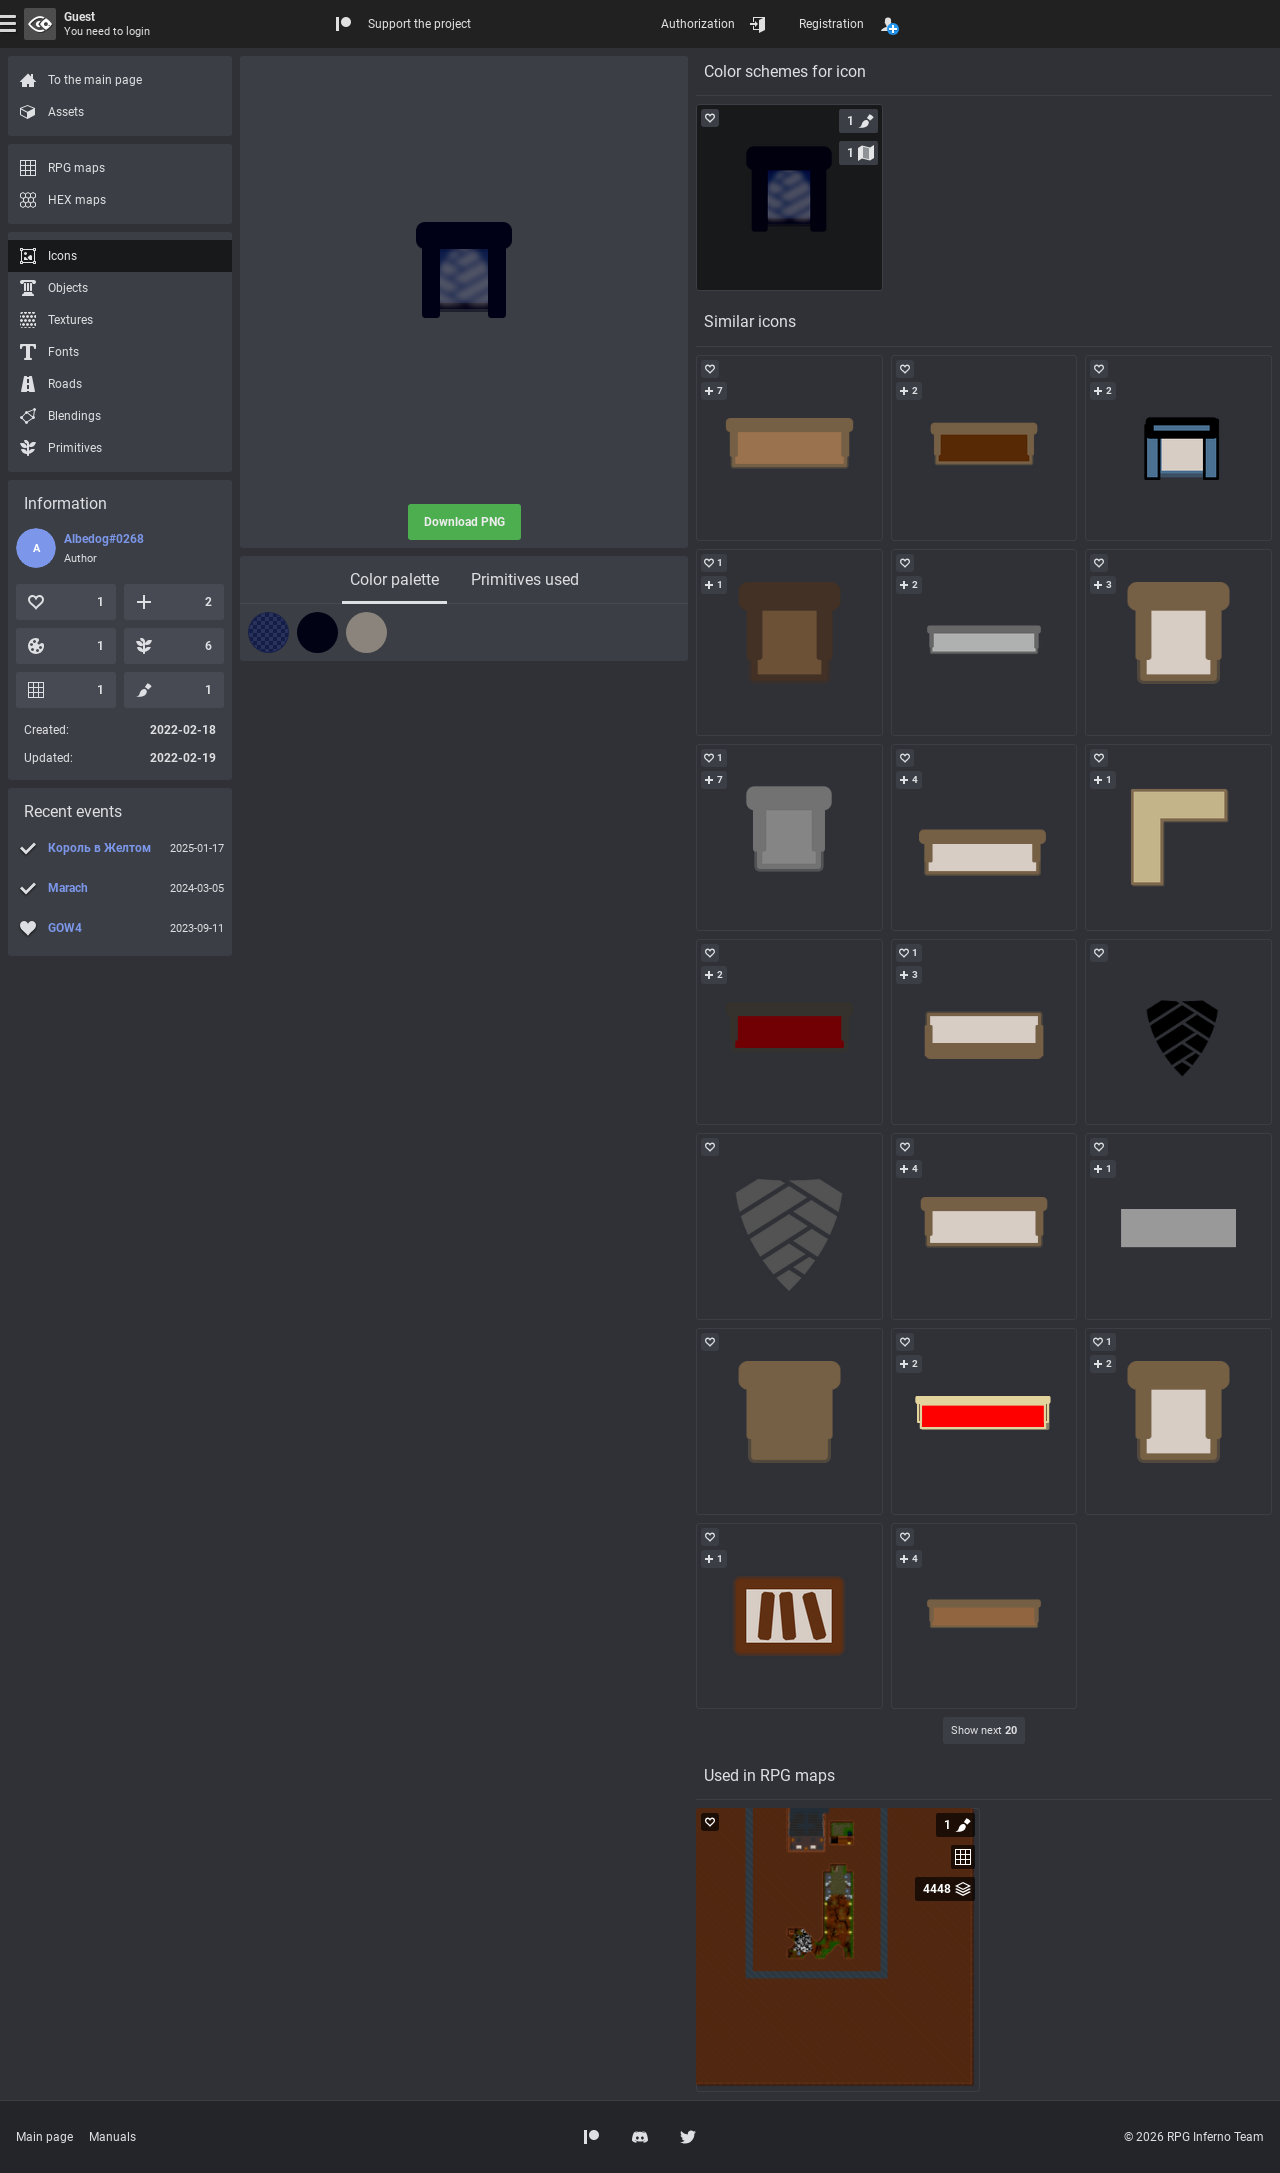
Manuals (112, 2137)
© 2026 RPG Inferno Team (1194, 2137)
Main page (44, 2137)
